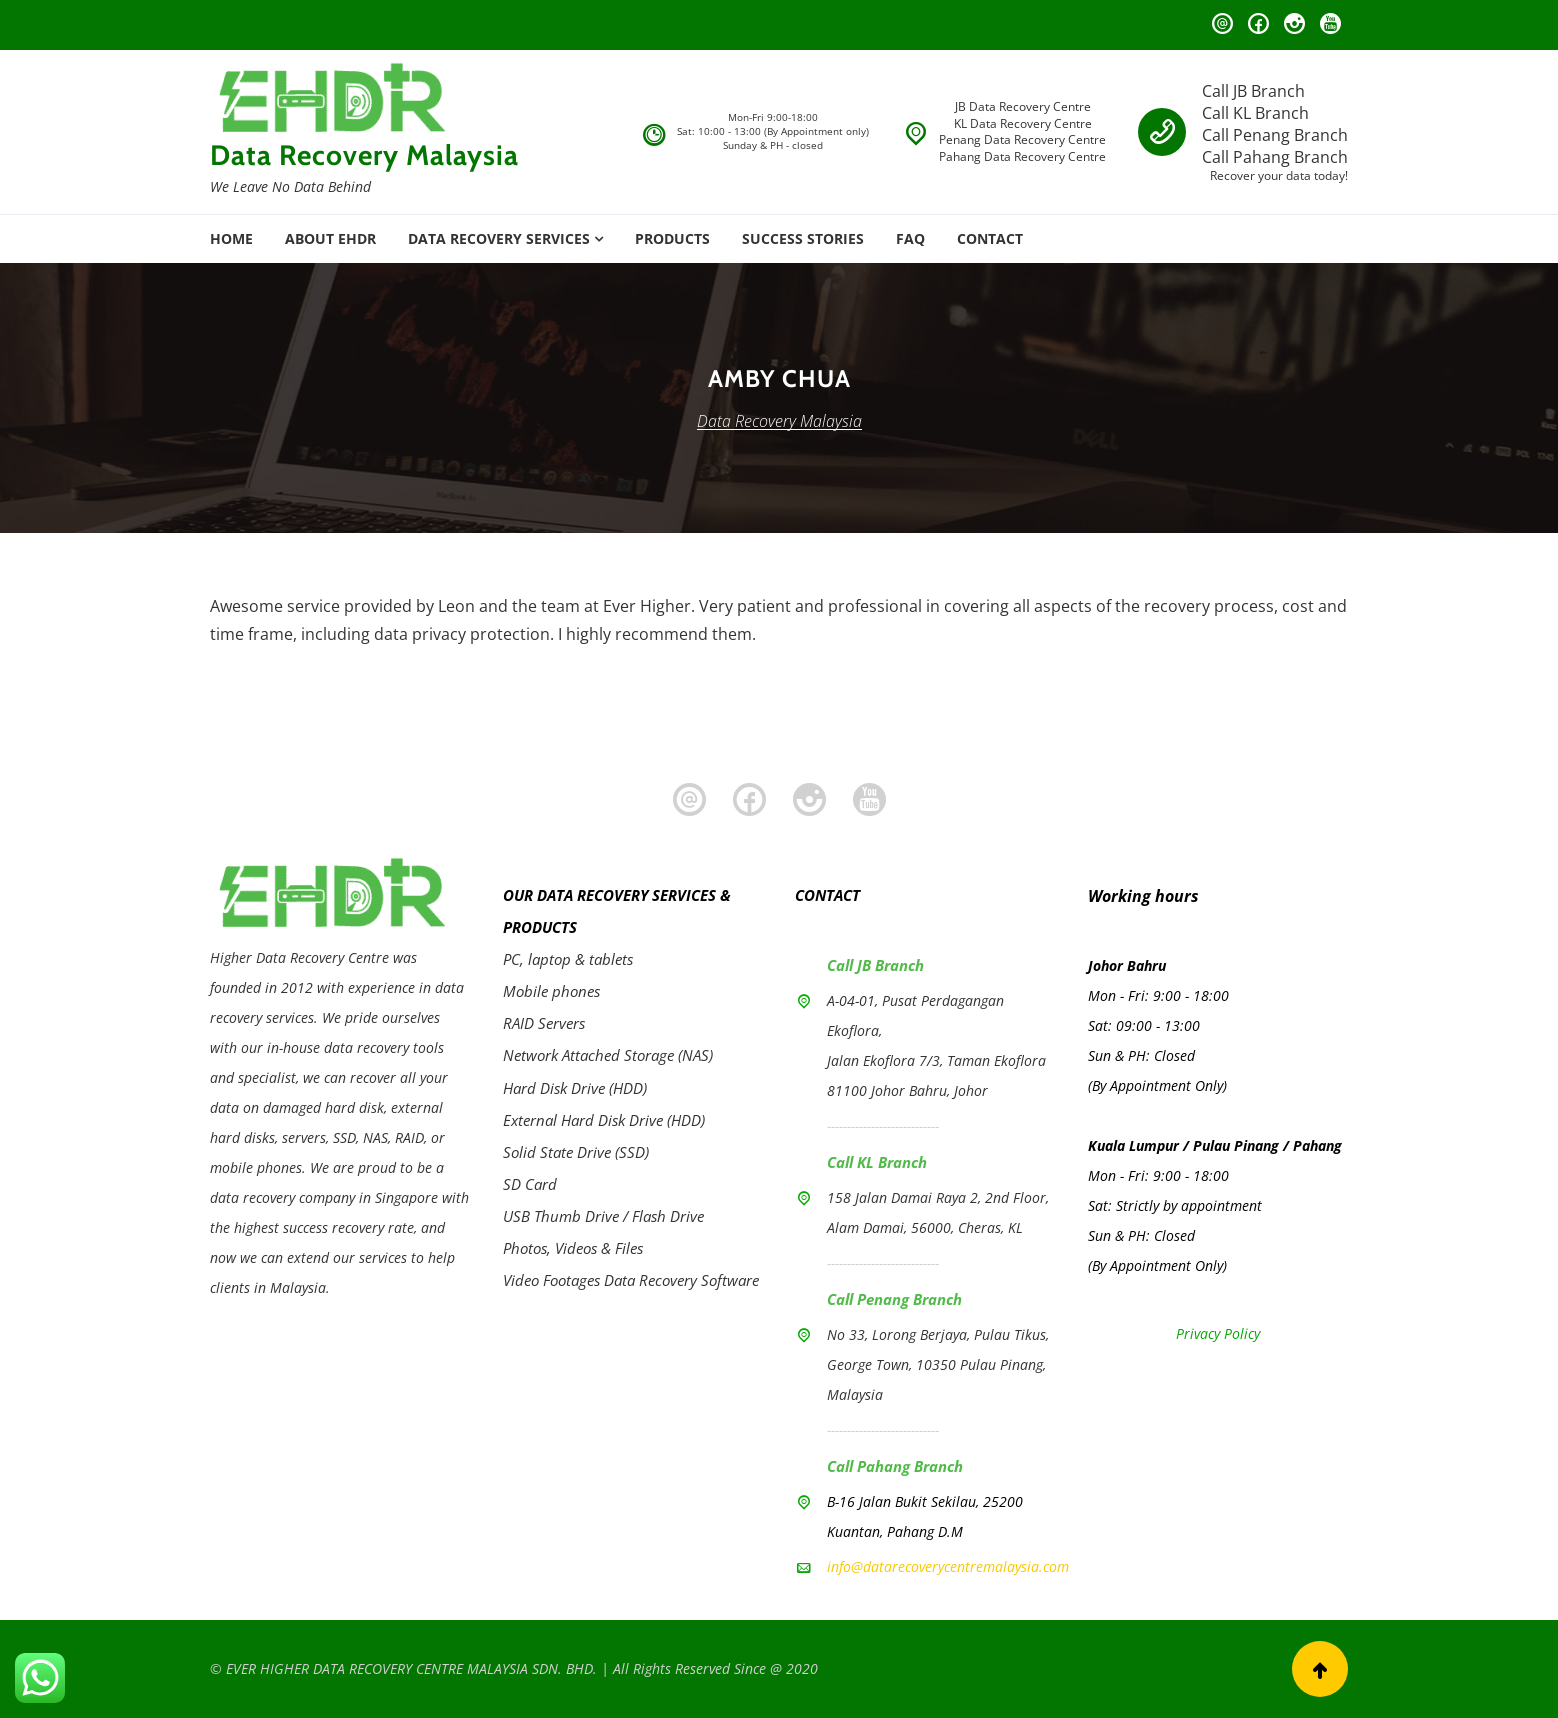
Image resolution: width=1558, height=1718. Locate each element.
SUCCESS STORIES (803, 238)
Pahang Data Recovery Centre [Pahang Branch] (1022, 156)
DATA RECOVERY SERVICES (499, 238)
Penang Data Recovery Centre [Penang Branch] (1022, 139)
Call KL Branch (1255, 113)
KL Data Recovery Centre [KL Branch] (1023, 123)
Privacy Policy (1218, 1333)
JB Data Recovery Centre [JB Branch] (1023, 106)
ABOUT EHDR (330, 238)
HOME (231, 238)
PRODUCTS (672, 238)
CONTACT (990, 238)
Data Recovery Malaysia (364, 155)
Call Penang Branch (1275, 135)
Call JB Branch (1253, 91)
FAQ (910, 238)
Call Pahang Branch (1275, 157)
